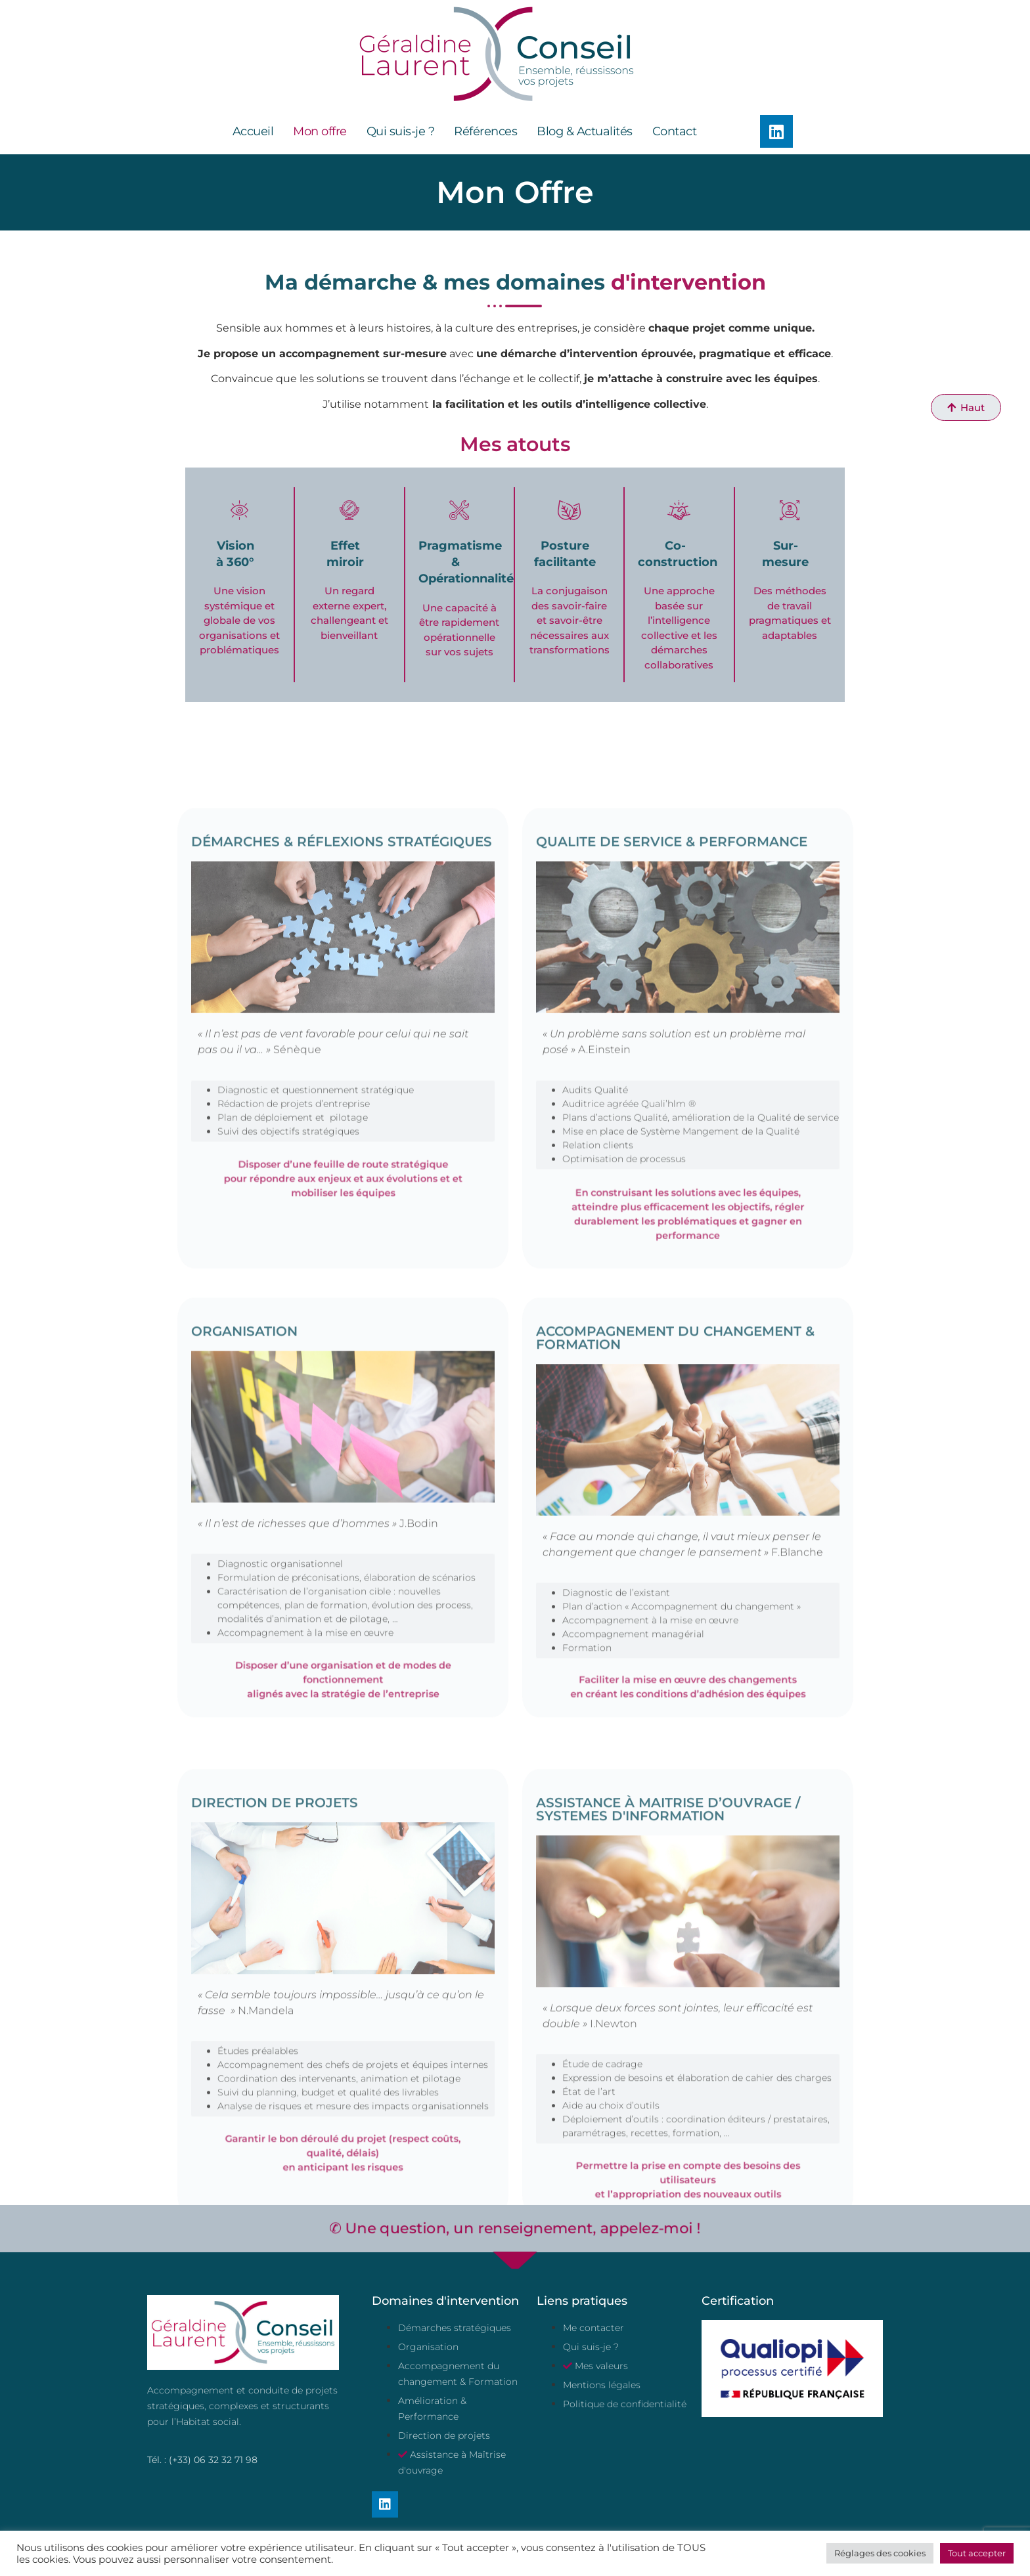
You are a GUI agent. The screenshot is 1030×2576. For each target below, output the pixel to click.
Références (485, 131)
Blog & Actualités (585, 131)
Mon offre (320, 131)
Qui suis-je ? (401, 131)
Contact (674, 131)
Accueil (253, 131)
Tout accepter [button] (977, 2553)
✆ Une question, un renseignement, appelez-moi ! (515, 2228)
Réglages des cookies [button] (880, 2553)
